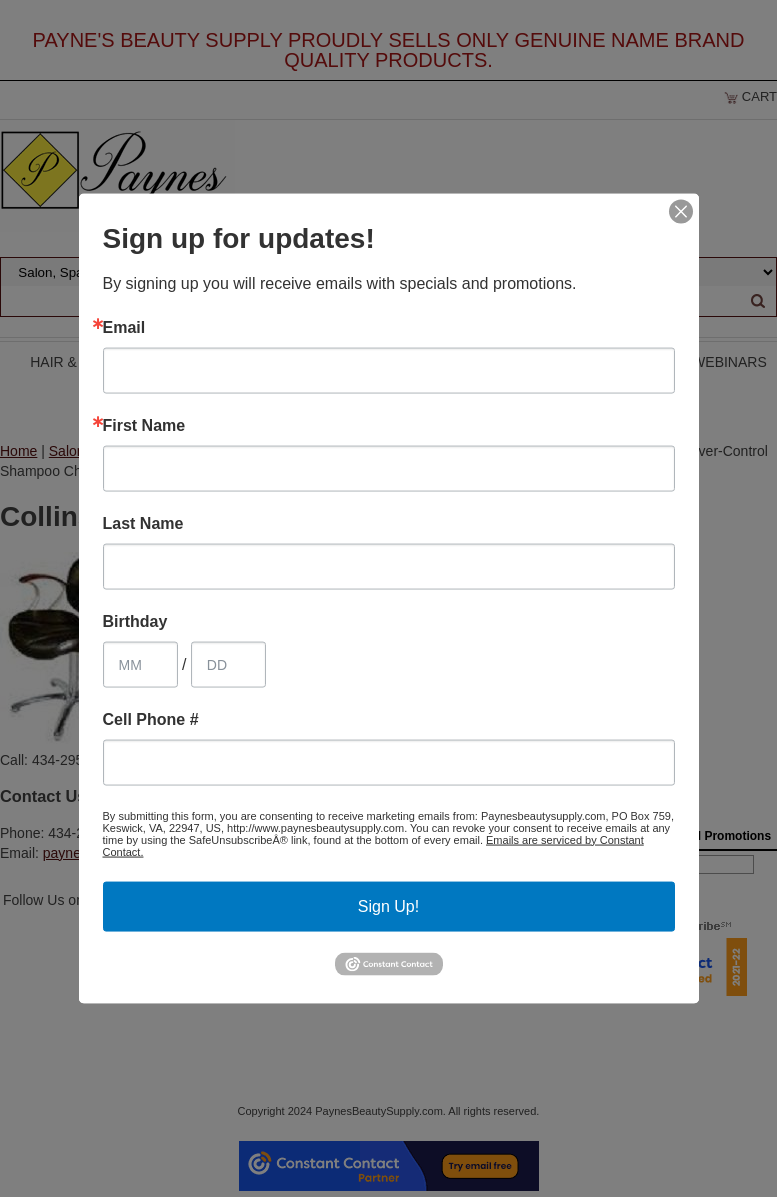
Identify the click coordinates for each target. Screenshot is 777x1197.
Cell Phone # (151, 719)
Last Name (143, 523)
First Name (144, 425)
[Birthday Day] (228, 664)
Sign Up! (388, 905)
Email (124, 327)
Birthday (135, 621)
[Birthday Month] (140, 664)
